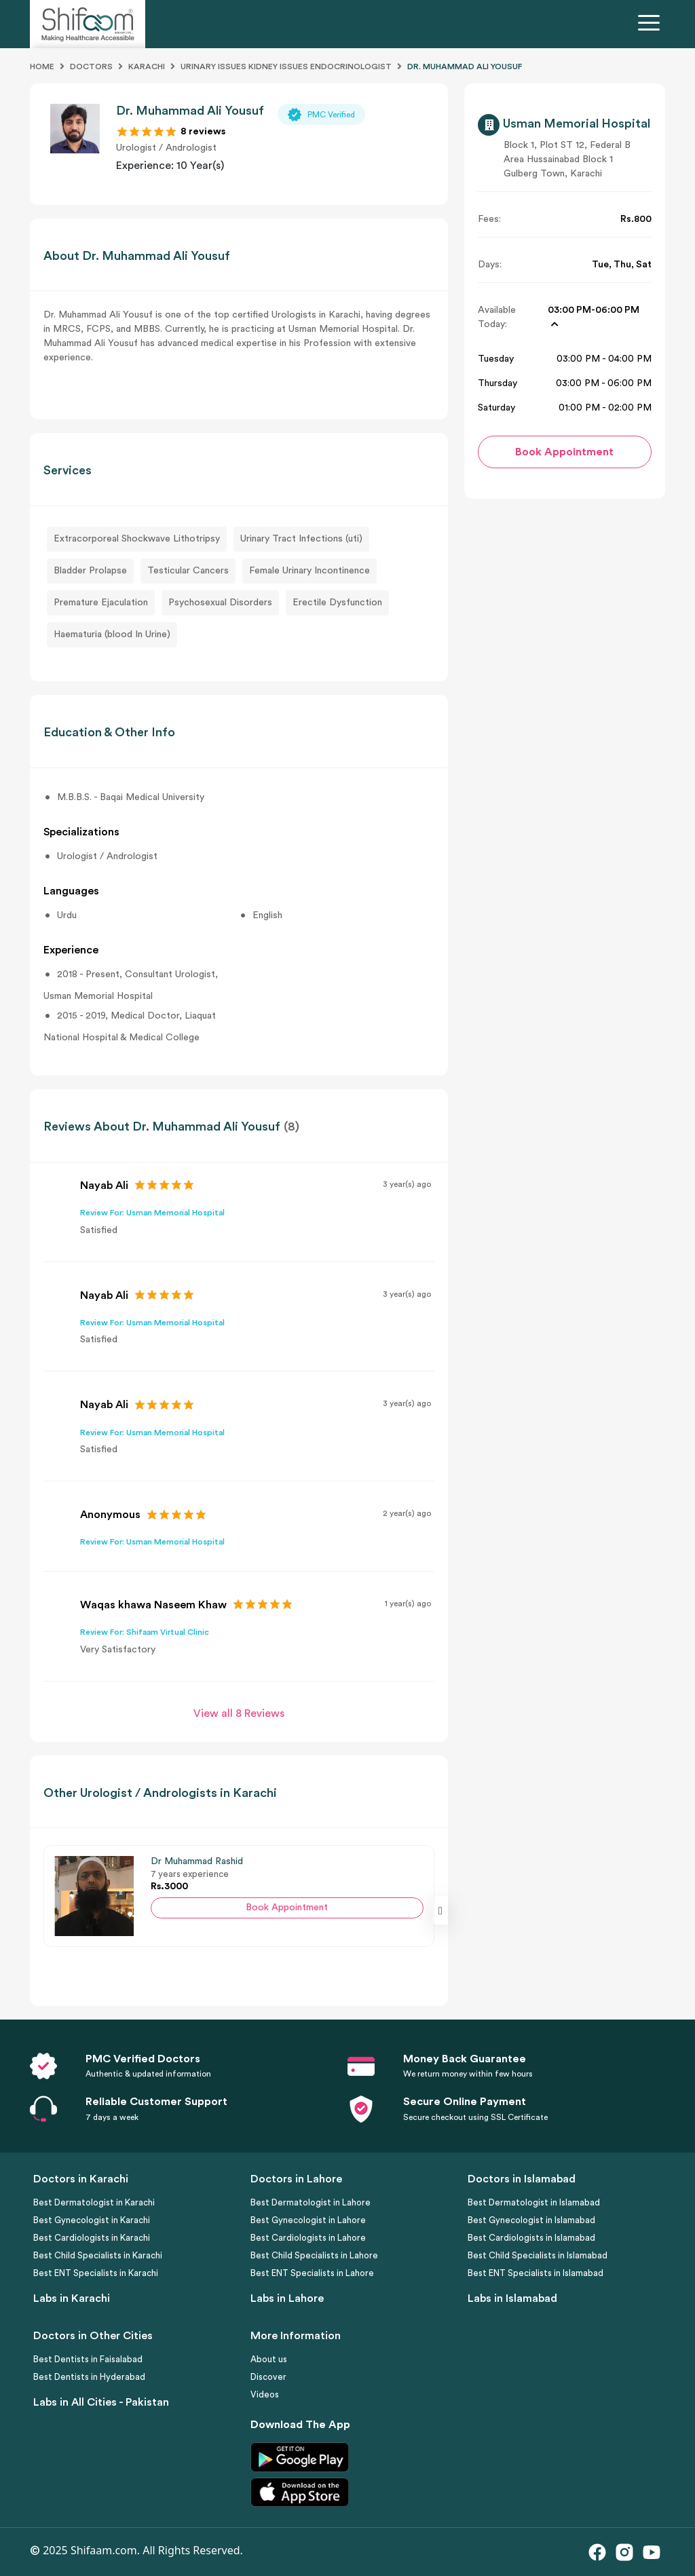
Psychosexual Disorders (220, 602)
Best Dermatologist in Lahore (310, 2202)
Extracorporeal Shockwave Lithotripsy (137, 539)
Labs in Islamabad (512, 2298)
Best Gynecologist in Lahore (308, 2220)
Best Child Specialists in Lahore (314, 2255)
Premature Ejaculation (101, 602)
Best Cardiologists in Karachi (91, 2237)
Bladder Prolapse (90, 570)
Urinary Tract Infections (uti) (301, 539)
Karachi (146, 66)
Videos (264, 2394)
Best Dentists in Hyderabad (89, 2376)
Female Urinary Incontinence (309, 570)
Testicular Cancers (188, 570)
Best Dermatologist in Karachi (94, 2202)
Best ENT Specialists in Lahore (312, 2273)
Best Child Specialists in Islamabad (537, 2255)
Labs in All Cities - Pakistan (101, 2402)
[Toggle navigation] (651, 24)
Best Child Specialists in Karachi (97, 2255)
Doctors (91, 66)
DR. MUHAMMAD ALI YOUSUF (464, 66)
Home (42, 66)
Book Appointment (287, 1907)
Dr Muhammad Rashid (197, 1861)
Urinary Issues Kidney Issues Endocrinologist (286, 66)
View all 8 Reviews (238, 1713)
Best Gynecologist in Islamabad (531, 2220)
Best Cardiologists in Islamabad (531, 2237)
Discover (268, 2376)
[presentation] (440, 1910)
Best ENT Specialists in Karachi (95, 2273)
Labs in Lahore (287, 2298)
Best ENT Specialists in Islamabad (535, 2273)
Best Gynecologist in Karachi (91, 2220)
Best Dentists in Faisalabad (88, 2359)
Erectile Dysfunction (337, 602)
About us (268, 2359)
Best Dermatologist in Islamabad (534, 2202)
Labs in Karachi (71, 2298)
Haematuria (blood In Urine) (112, 634)
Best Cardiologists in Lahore (308, 2237)
